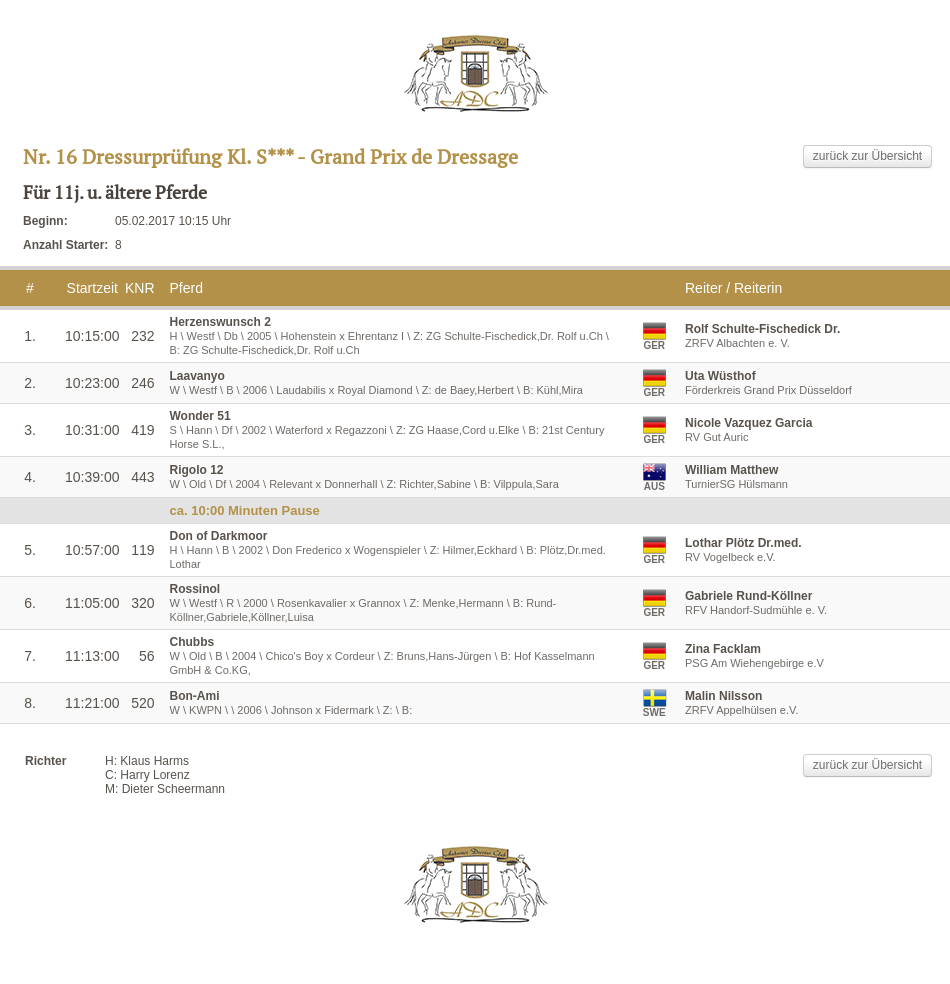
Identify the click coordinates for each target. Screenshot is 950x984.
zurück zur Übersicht (867, 156)
